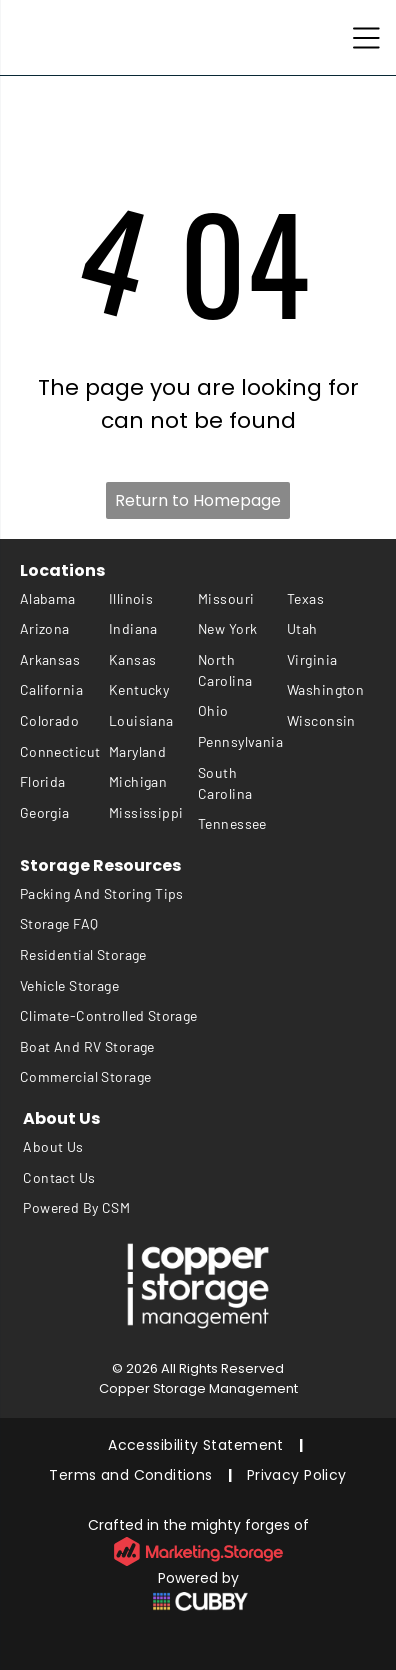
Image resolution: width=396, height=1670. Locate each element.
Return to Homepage (198, 500)
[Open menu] (366, 38)
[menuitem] (64, 598)
